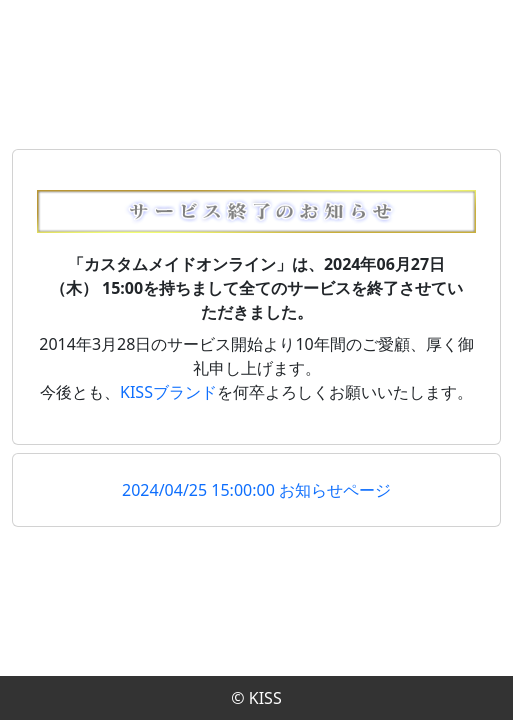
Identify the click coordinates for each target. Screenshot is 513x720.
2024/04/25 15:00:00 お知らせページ (256, 490)
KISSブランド (168, 392)
